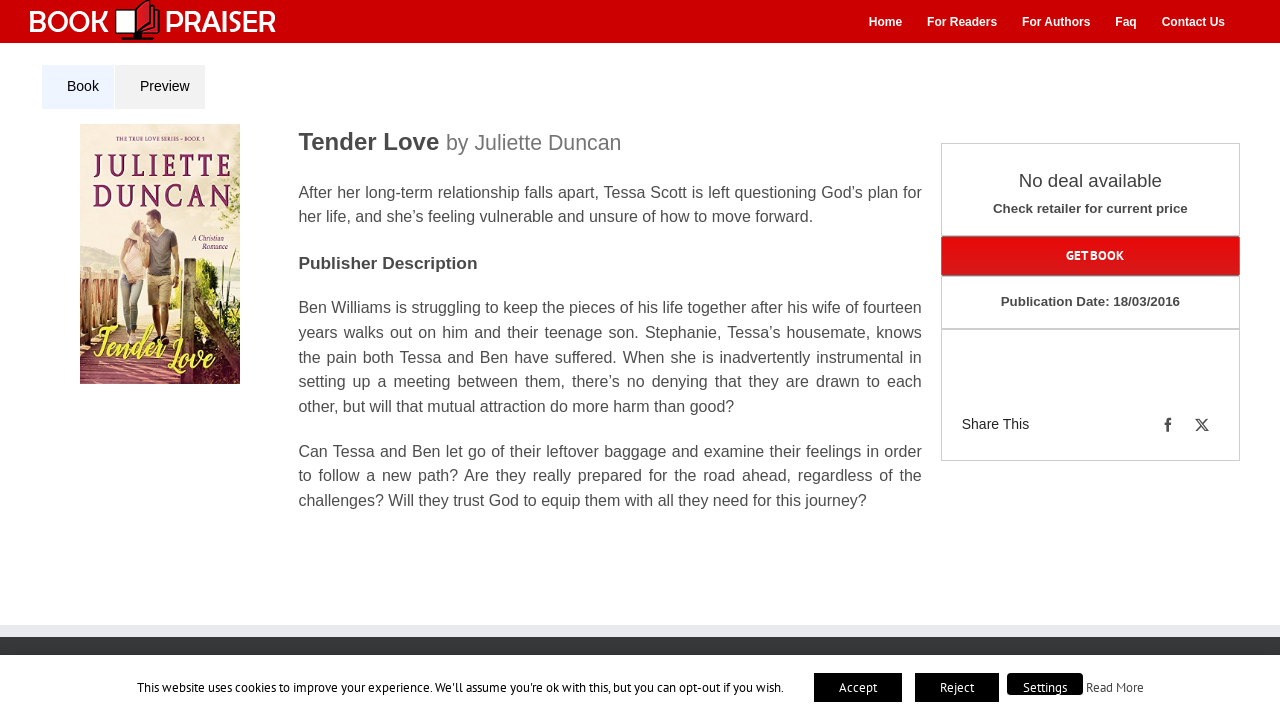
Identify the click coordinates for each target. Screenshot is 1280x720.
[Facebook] (1168, 425)
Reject (957, 687)
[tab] (78, 87)
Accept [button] (858, 687)
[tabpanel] (489, 330)
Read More (1115, 687)
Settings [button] (1045, 687)
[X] (1202, 425)
